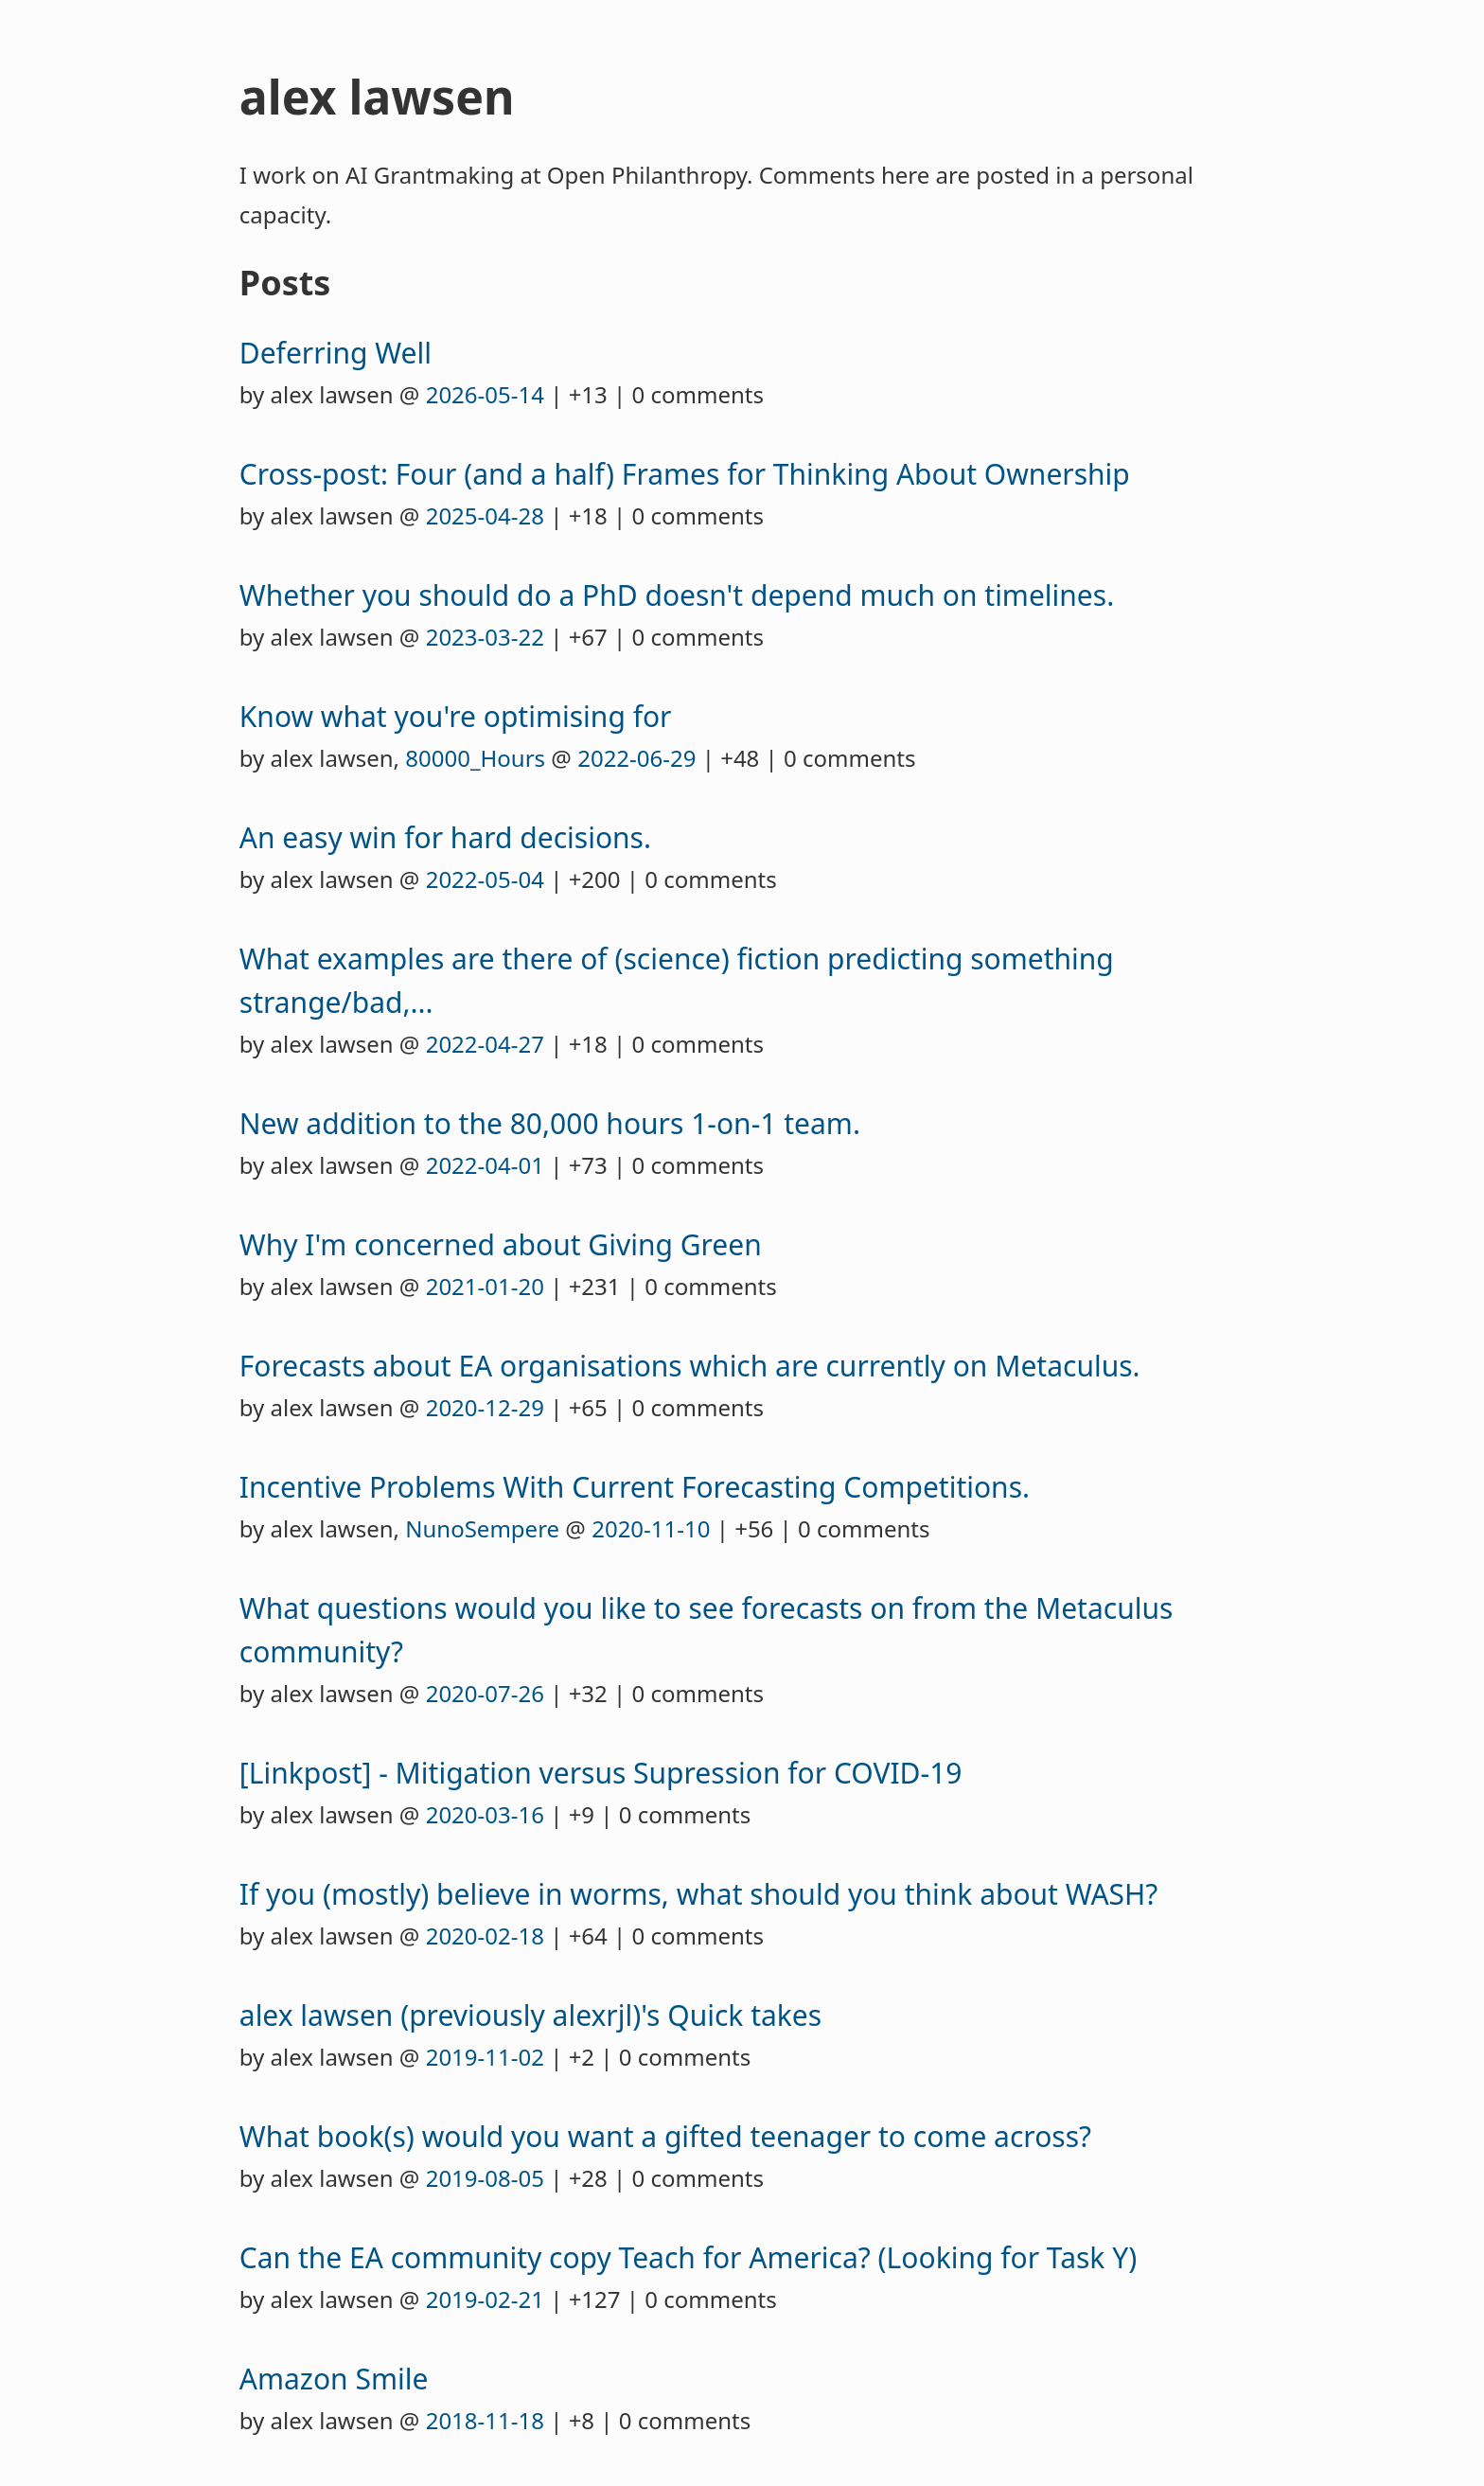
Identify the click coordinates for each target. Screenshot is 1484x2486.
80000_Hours (475, 757)
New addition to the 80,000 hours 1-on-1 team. (549, 1123)
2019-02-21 (485, 2299)
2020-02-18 (485, 1935)
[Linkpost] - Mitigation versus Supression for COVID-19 (601, 1772)
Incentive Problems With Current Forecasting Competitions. (634, 1486)
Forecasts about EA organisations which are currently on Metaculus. (689, 1365)
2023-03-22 (485, 636)
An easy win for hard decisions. (445, 837)
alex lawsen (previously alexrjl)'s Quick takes (530, 2015)
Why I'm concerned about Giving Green (500, 1244)
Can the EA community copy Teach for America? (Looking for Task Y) (688, 2257)
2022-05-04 (485, 879)
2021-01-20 (485, 1286)
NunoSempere (482, 1528)
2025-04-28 (485, 515)
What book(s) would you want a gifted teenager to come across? (665, 2136)
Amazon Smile (334, 2378)
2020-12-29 (485, 1407)
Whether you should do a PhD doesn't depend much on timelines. (676, 595)
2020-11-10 (651, 1528)
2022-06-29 (636, 757)
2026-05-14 (485, 394)
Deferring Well (335, 352)
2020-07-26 (485, 1693)
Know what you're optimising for (455, 716)
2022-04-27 (485, 1043)
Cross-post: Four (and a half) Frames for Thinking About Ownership (684, 473)
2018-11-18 (485, 2420)
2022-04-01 (485, 1165)
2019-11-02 (485, 2056)
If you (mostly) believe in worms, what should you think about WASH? (698, 1893)
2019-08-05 (485, 2177)
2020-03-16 (485, 1814)
